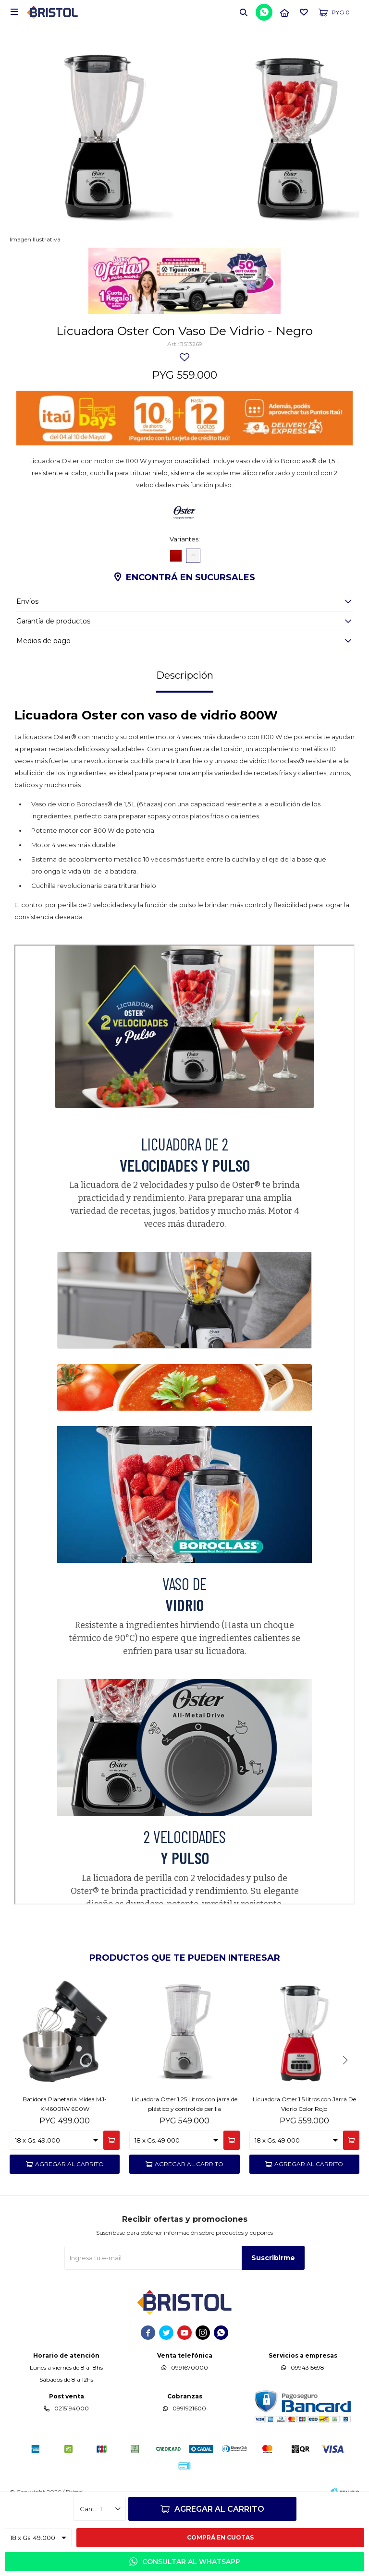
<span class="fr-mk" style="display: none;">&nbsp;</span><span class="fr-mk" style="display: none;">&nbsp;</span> (184, 1425)
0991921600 (189, 2408)
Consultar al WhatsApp (191, 2561)
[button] (244, 12)
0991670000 (189, 2367)
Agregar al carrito (219, 2509)
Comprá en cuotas (220, 2537)
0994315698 (307, 2367)
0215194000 (71, 2408)
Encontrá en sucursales (190, 577)
